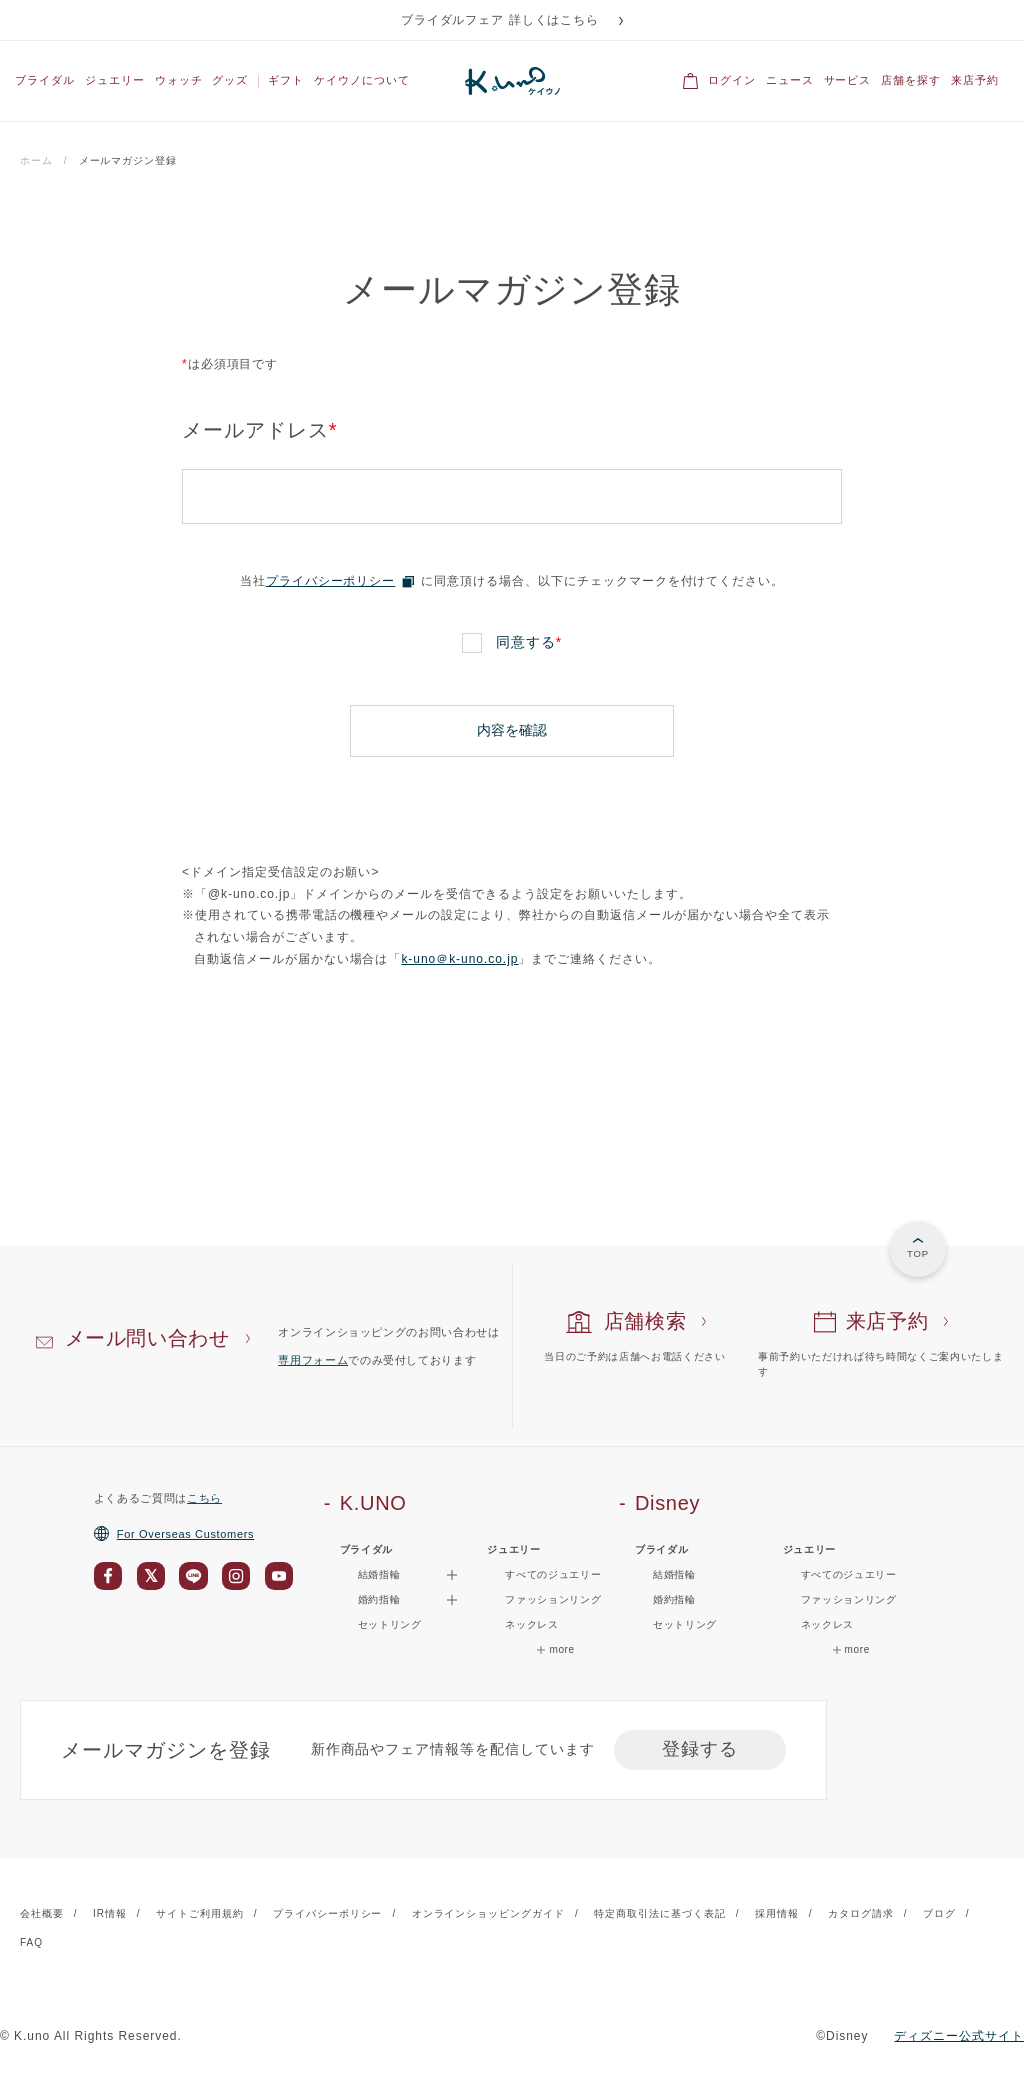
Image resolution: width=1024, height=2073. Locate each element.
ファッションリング (553, 1598)
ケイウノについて (362, 80)
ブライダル (45, 80)
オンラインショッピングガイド (488, 1911)
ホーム (36, 160)
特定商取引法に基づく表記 (660, 1911)
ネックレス (531, 1623)
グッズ (230, 80)
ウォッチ (179, 80)
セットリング (390, 1623)
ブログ (939, 1911)
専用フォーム (313, 1359)
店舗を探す (911, 80)
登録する (700, 1748)
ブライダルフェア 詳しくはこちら (500, 20)
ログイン (732, 80)
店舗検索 (645, 1320)
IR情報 (110, 1911)
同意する (529, 642)
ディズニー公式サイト (959, 2034)
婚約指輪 (674, 1598)
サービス (848, 80)
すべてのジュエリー (553, 1573)
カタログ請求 (861, 1911)
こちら (204, 1496)
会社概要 (42, 1911)
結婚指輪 (674, 1573)
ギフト (286, 80)
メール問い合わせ (147, 1337)
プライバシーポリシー (331, 581)
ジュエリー (115, 80)
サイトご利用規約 (200, 1911)
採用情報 (777, 1911)
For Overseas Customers (174, 1532)
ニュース (790, 80)
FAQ (31, 1941)
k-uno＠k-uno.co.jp (459, 958)
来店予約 (975, 80)
